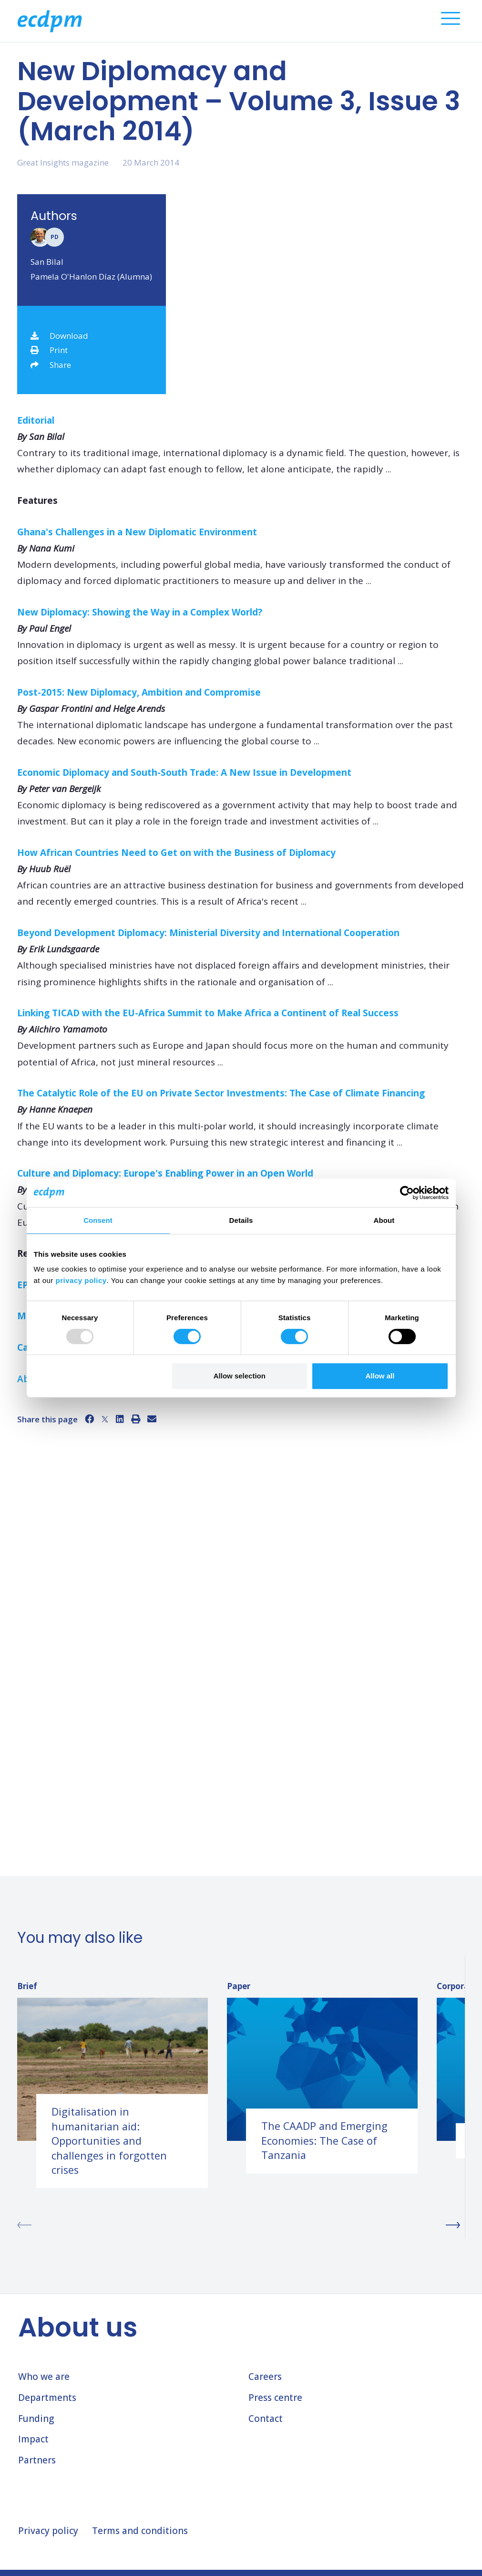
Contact (265, 2418)
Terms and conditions (140, 2530)
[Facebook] (89, 1419)
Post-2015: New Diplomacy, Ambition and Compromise (140, 692)
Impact (33, 2439)
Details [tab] (241, 1220)
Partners (37, 2460)
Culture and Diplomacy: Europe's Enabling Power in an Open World (166, 1173)
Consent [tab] (98, 1220)
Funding (36, 2418)
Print (49, 349)
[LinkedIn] (120, 1419)
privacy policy (81, 1280)
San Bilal (47, 261)
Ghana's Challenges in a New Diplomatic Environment (138, 532)
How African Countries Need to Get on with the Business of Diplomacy (177, 852)
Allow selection (240, 1376)
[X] (105, 1419)
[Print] (135, 1419)
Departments (47, 2397)
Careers (265, 2376)
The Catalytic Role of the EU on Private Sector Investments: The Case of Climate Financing (222, 1093)
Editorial (35, 420)
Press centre (275, 2397)
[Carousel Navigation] (241, 2225)
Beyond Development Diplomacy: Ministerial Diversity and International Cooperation (209, 933)
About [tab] (384, 1220)
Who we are (44, 2376)
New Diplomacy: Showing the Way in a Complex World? (141, 612)
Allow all (380, 1376)
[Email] (151, 1419)
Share (51, 364)
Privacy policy (48, 2530)
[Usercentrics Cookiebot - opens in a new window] (407, 1193)
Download (59, 335)
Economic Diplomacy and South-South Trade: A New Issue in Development (185, 772)
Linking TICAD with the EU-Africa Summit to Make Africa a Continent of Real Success (209, 1013)
